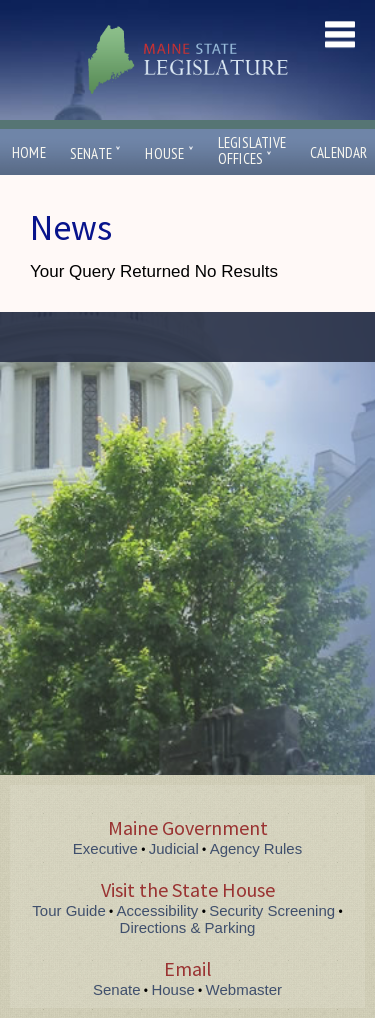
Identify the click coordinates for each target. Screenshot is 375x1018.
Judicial (174, 848)
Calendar (339, 152)
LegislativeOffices (252, 151)
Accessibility (158, 910)
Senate (96, 153)
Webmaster (244, 989)
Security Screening (272, 910)
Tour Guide (68, 910)
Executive (105, 848)
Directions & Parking (188, 927)
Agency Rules (256, 848)
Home (29, 152)
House (169, 153)
